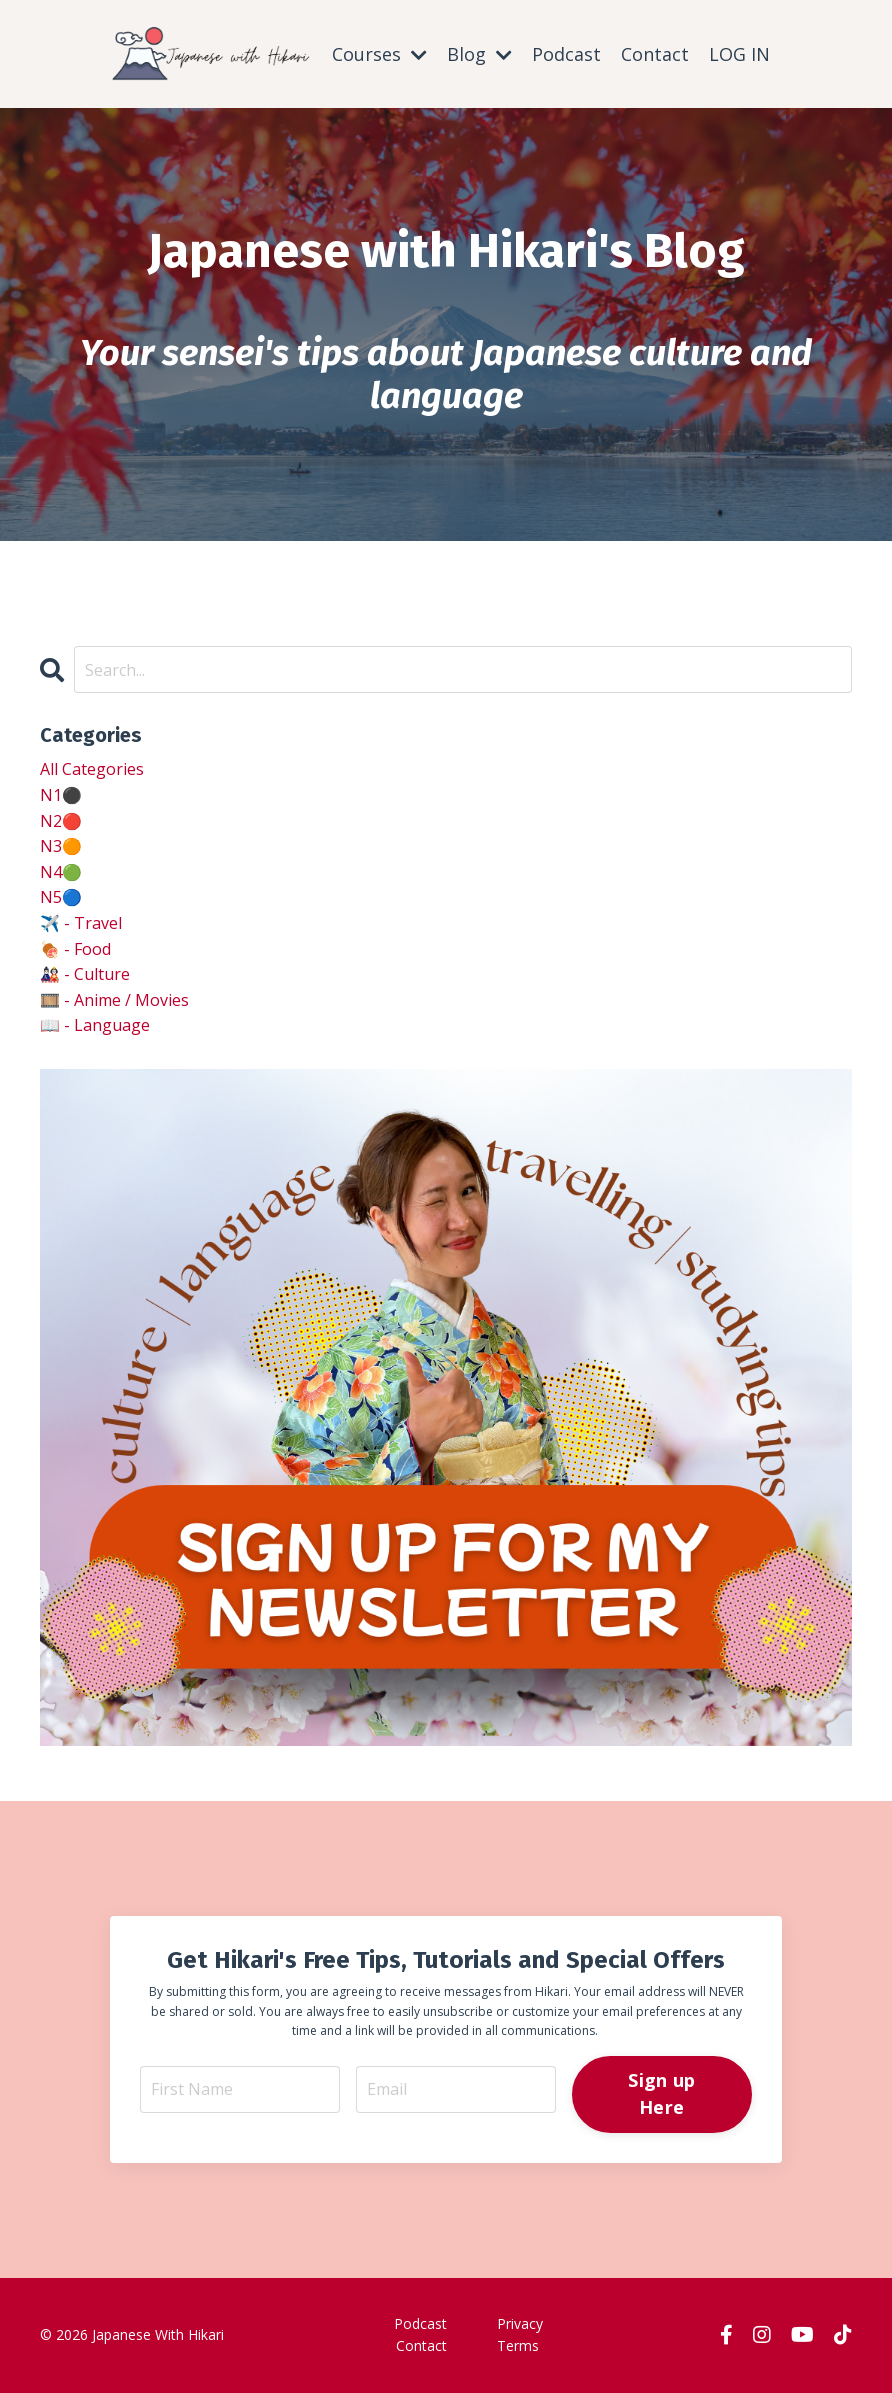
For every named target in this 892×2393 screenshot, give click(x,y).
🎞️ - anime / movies (114, 1000)
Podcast (566, 54)
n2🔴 (61, 821)
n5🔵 (61, 897)
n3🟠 (61, 846)
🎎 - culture (85, 974)
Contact (655, 54)
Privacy (520, 2323)
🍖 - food (75, 949)
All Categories (92, 769)
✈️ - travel (81, 923)
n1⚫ (61, 795)
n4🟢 (61, 872)
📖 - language (95, 1025)
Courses (379, 54)
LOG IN (739, 54)
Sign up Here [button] (661, 2093)
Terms (518, 2345)
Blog (479, 54)
